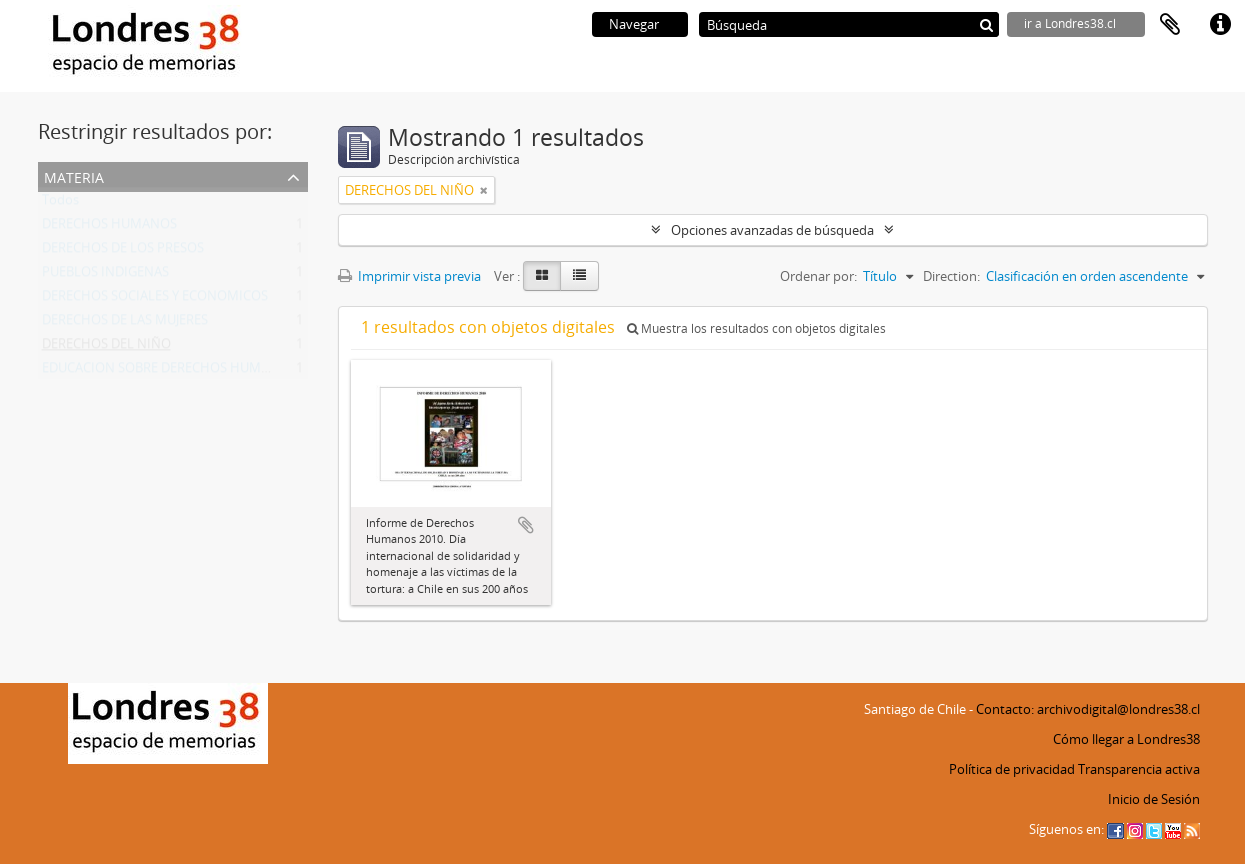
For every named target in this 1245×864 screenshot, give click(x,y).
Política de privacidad (1012, 769)
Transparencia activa (1139, 769)
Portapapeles (1170, 25)
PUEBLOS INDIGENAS (105, 276)
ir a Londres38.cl (1070, 23)
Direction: (951, 276)
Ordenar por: (818, 276)
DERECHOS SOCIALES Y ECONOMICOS (155, 300)
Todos (60, 204)
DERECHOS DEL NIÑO (106, 348)
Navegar (634, 24)
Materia (74, 175)
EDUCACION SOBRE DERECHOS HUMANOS (169, 372)
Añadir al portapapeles (526, 525)
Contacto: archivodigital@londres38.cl (1088, 709)
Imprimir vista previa (409, 276)
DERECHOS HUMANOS (109, 228)
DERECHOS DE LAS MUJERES (125, 324)
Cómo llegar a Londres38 (1126, 739)
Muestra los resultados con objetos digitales (756, 328)
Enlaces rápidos (1220, 25)
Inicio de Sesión (1154, 799)
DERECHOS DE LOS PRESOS (123, 252)
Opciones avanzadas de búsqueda (772, 230)
